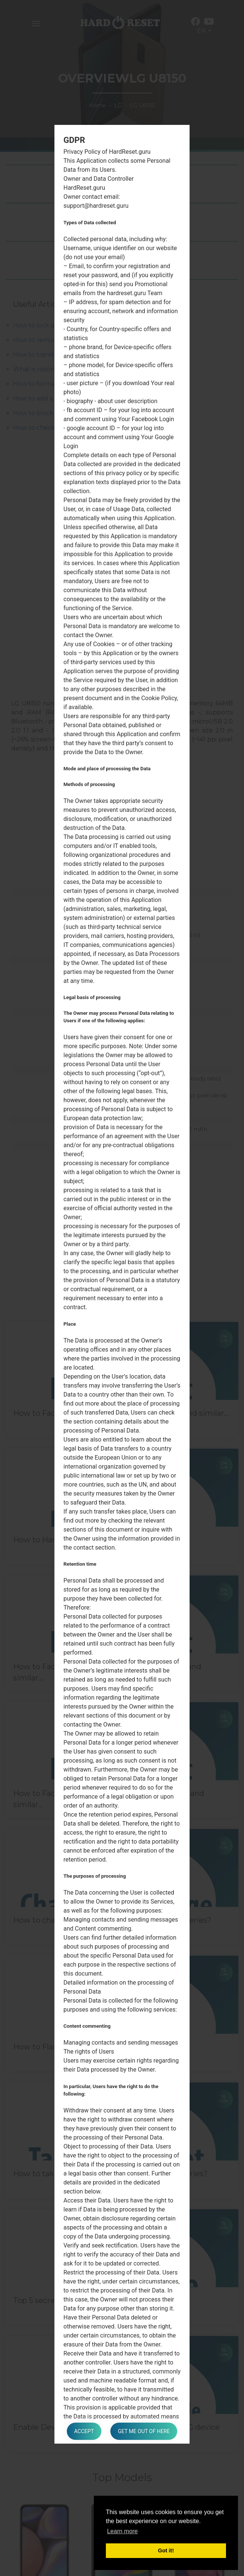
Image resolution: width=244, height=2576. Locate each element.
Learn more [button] (122, 2531)
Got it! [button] (166, 2550)
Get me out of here (144, 2431)
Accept (84, 2431)
